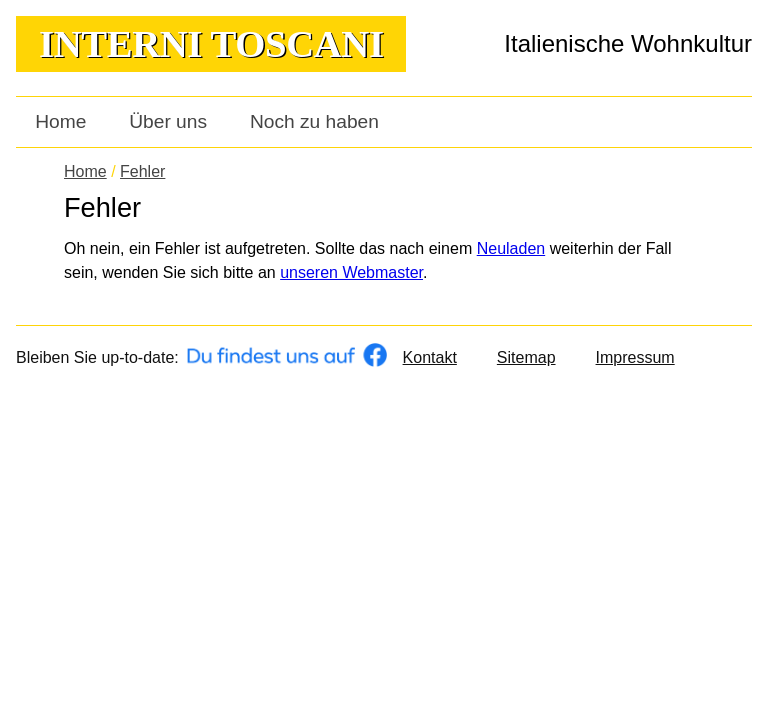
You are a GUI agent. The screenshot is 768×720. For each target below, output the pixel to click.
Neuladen (511, 248)
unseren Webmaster (351, 272)
